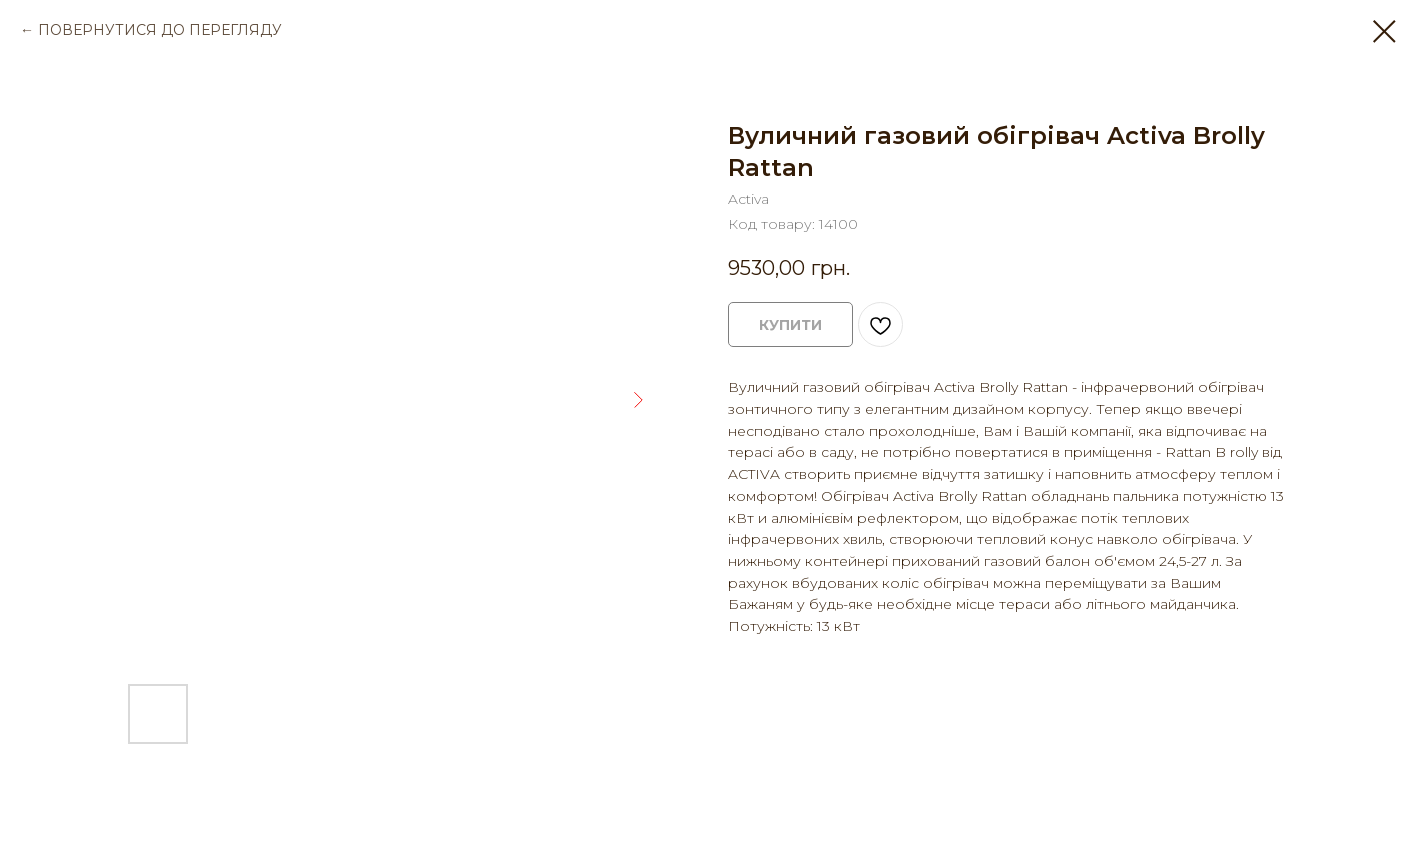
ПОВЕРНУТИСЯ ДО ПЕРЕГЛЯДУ (160, 30)
